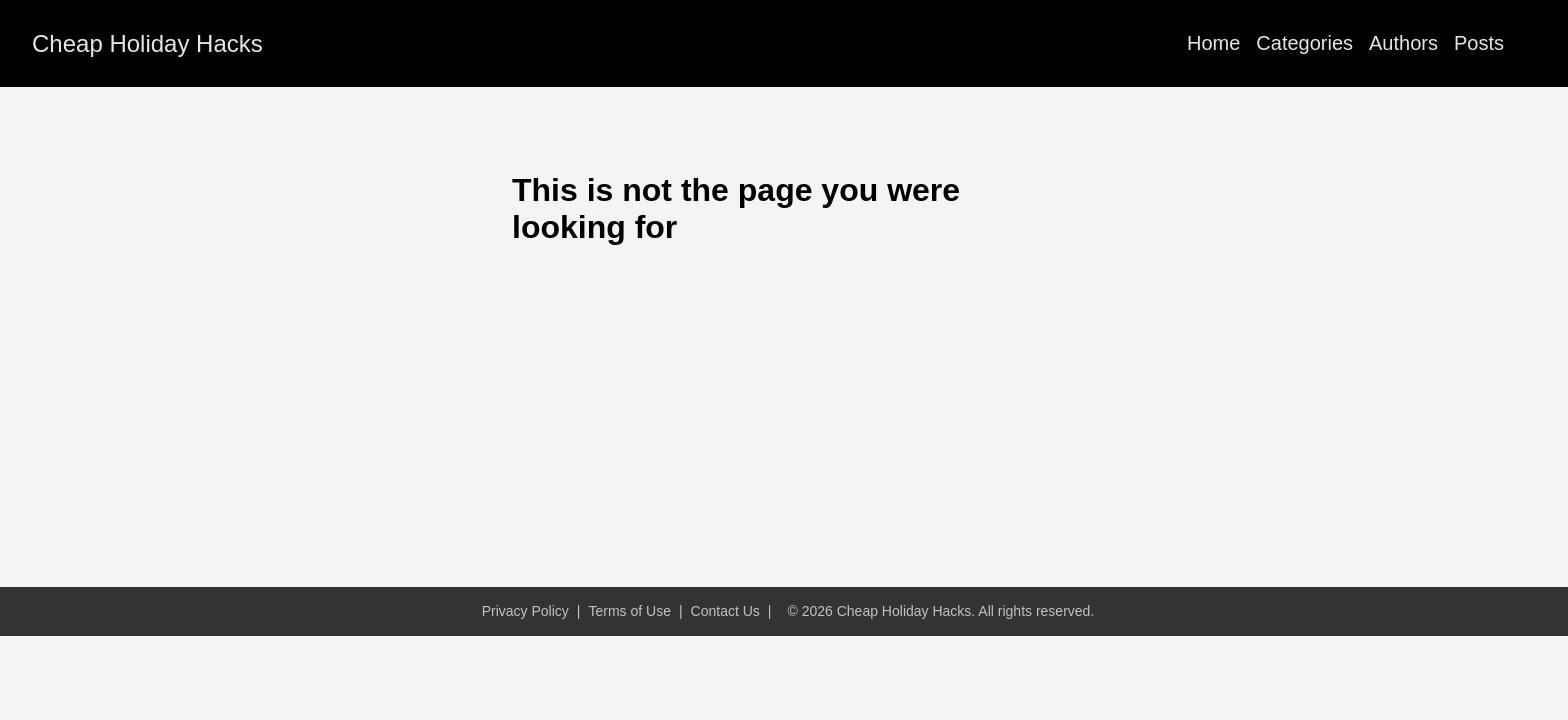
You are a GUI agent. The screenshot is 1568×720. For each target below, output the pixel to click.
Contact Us (725, 611)
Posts (1479, 43)
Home (1213, 43)
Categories (1304, 43)
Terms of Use (629, 611)
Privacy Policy (525, 611)
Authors (1403, 43)
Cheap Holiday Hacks (147, 43)
